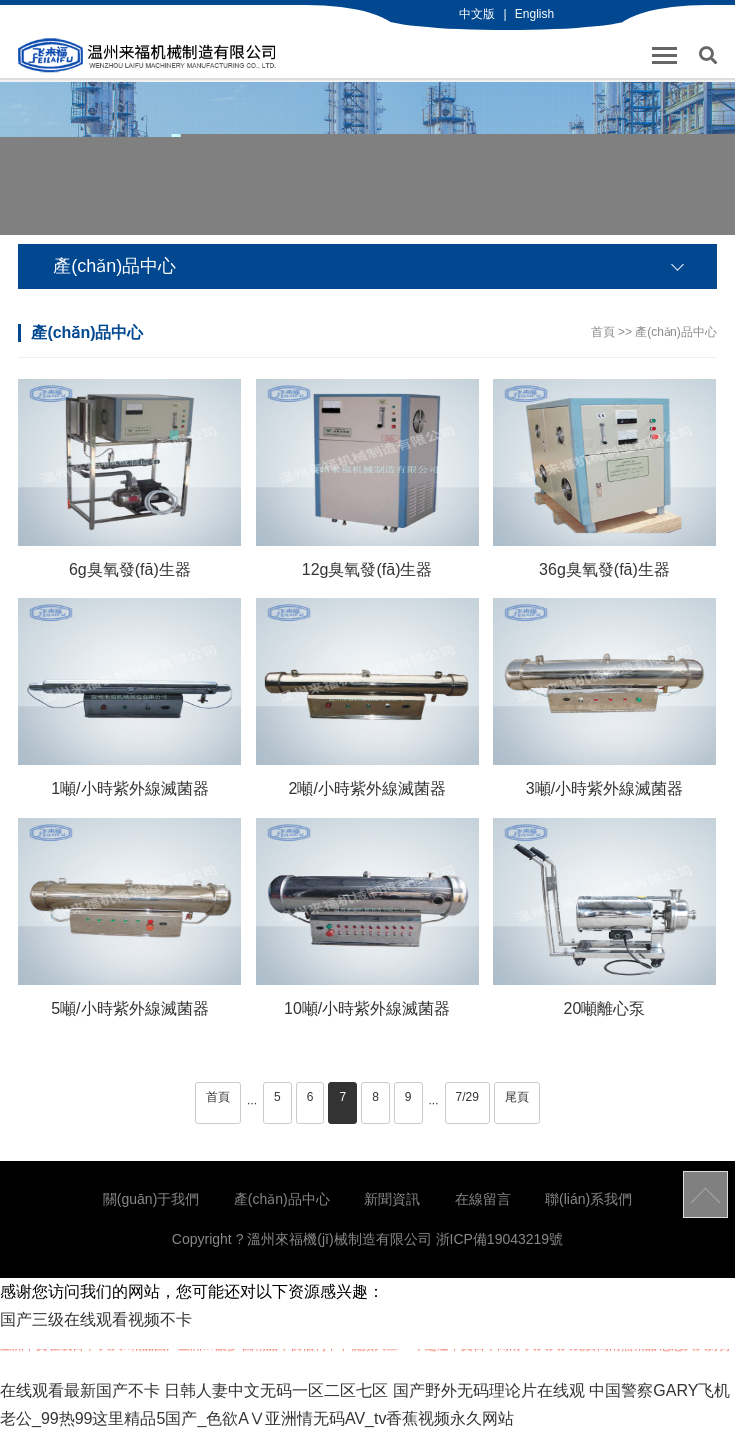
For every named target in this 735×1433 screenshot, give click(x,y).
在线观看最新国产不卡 (80, 1390)
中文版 (477, 14)
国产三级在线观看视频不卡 (96, 1319)
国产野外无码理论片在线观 (489, 1390)
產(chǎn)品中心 (675, 332)
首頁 (603, 332)
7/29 (467, 1097)
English (534, 14)
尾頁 (517, 1097)
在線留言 (483, 1199)
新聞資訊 (392, 1199)
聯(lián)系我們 (588, 1199)
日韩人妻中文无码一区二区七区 (276, 1390)
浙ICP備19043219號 (500, 1239)
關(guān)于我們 (151, 1199)
